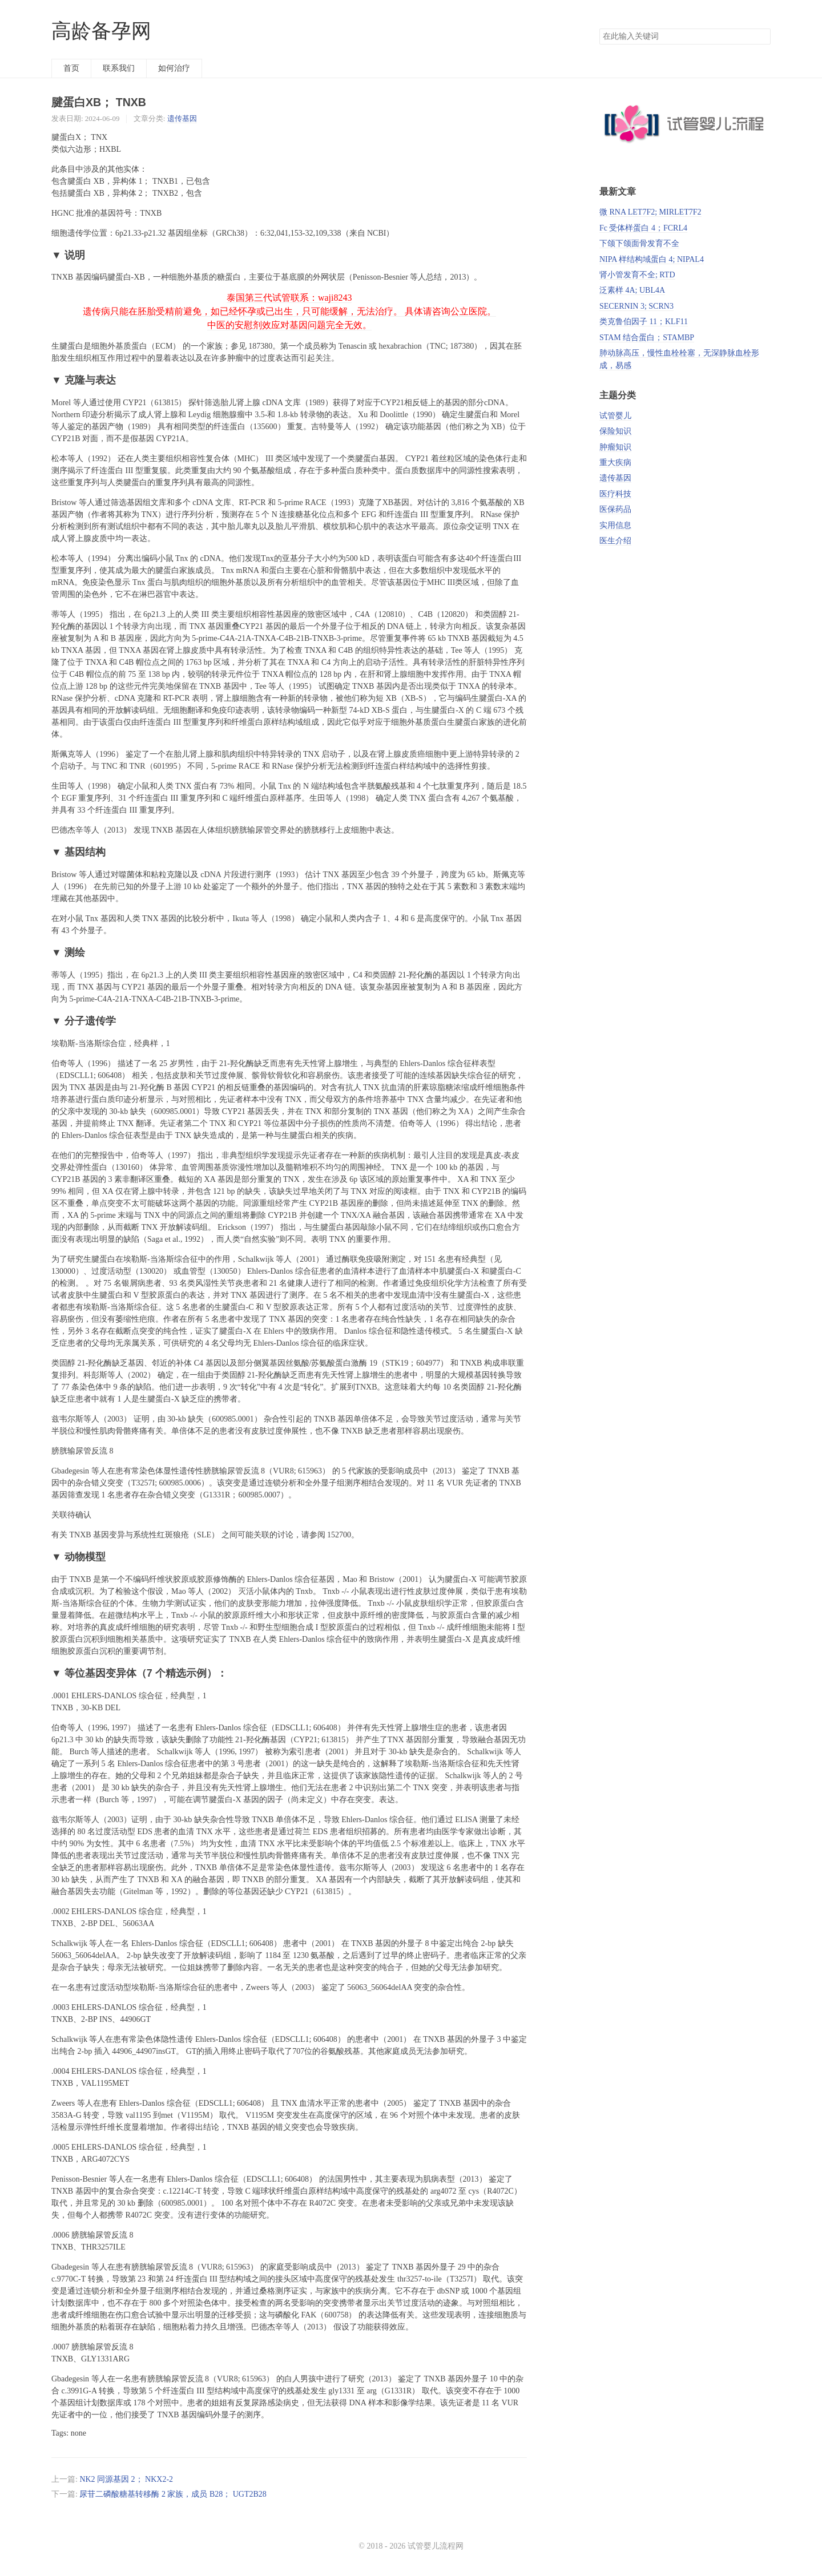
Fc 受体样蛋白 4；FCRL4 (643, 228)
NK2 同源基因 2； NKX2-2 (126, 2479)
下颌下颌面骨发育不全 (639, 243)
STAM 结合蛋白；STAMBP (646, 337)
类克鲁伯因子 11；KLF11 (643, 321)
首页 (71, 68)
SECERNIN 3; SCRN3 (636, 306)
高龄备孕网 (101, 31)
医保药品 (615, 509)
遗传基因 (182, 118)
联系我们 (119, 68)
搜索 (761, 36)
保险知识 (615, 431)
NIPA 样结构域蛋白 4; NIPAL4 (651, 259)
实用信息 (615, 525)
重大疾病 (615, 462)
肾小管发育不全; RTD (637, 274)
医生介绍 (615, 540)
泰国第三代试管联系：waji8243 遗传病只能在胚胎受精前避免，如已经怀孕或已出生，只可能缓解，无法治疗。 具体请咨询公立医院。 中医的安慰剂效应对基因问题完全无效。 (289, 311)
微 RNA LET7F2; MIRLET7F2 (650, 212)
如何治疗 (174, 68)
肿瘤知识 (615, 447)
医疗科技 (615, 494)
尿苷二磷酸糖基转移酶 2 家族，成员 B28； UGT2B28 (172, 2494)
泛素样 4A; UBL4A (632, 290)
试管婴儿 (615, 415)
